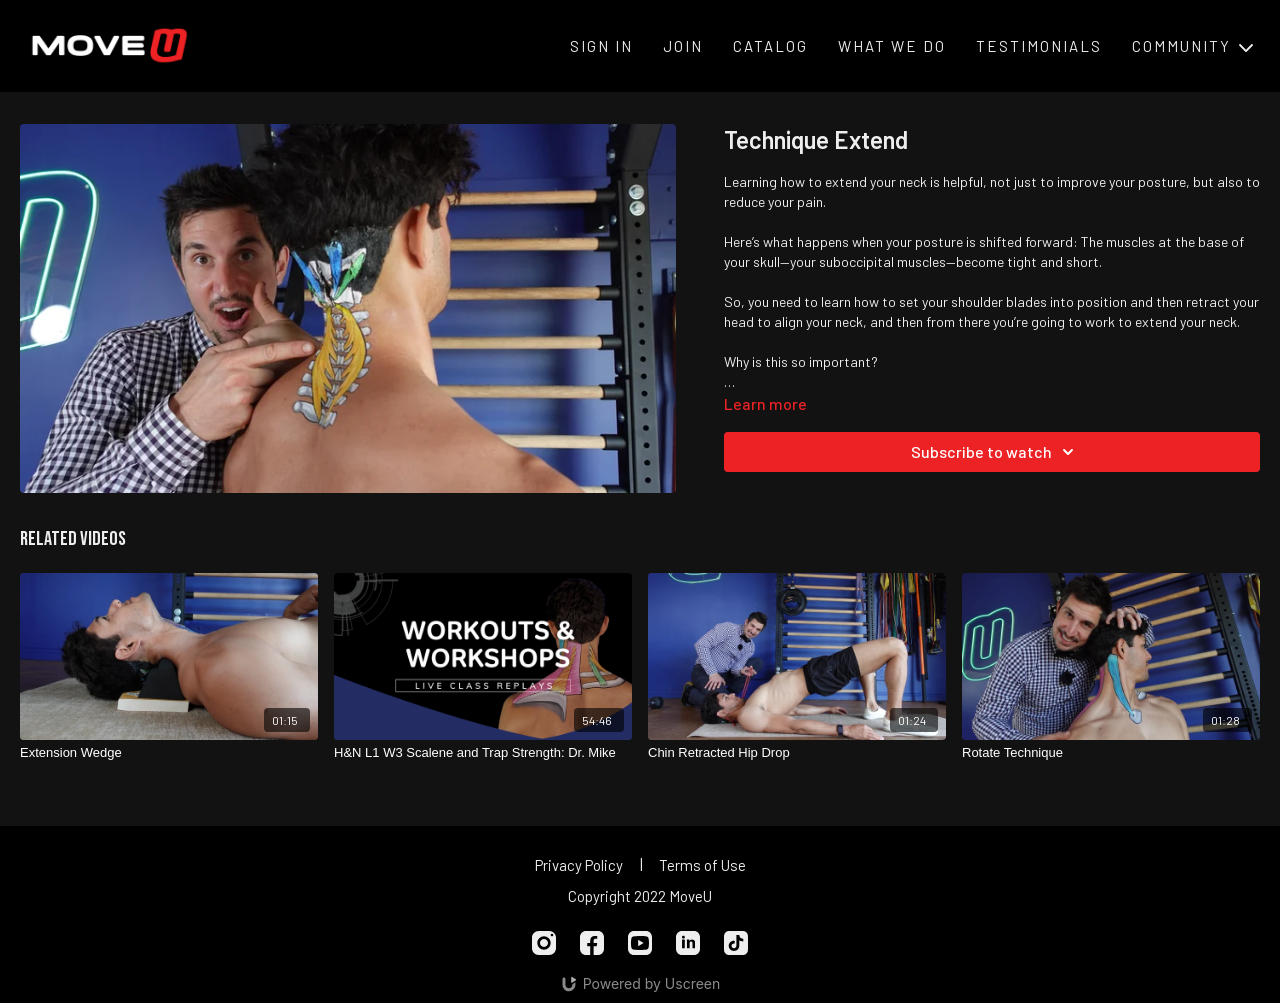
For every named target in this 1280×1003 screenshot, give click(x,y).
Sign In (601, 46)
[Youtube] (640, 943)
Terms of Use (702, 865)
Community (1192, 46)
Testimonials (1039, 46)
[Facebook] (592, 943)
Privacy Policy (579, 865)
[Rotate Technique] (1111, 753)
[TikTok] (736, 943)
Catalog (770, 46)
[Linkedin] (688, 943)
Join (683, 46)
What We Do (892, 46)
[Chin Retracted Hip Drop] (797, 753)
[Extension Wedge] (169, 753)
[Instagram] (544, 943)
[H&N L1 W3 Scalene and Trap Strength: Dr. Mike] (483, 753)
